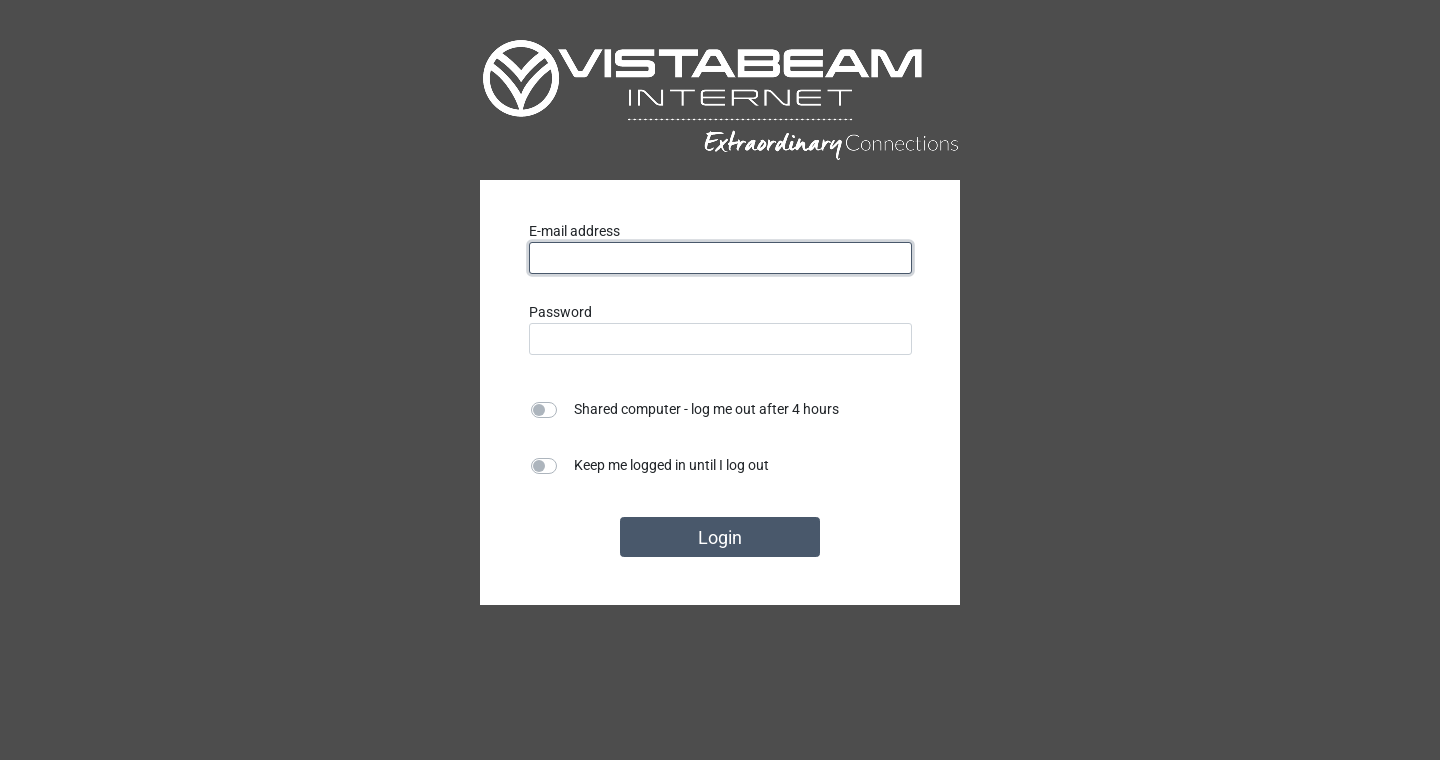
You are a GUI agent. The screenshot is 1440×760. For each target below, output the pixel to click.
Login (720, 537)
